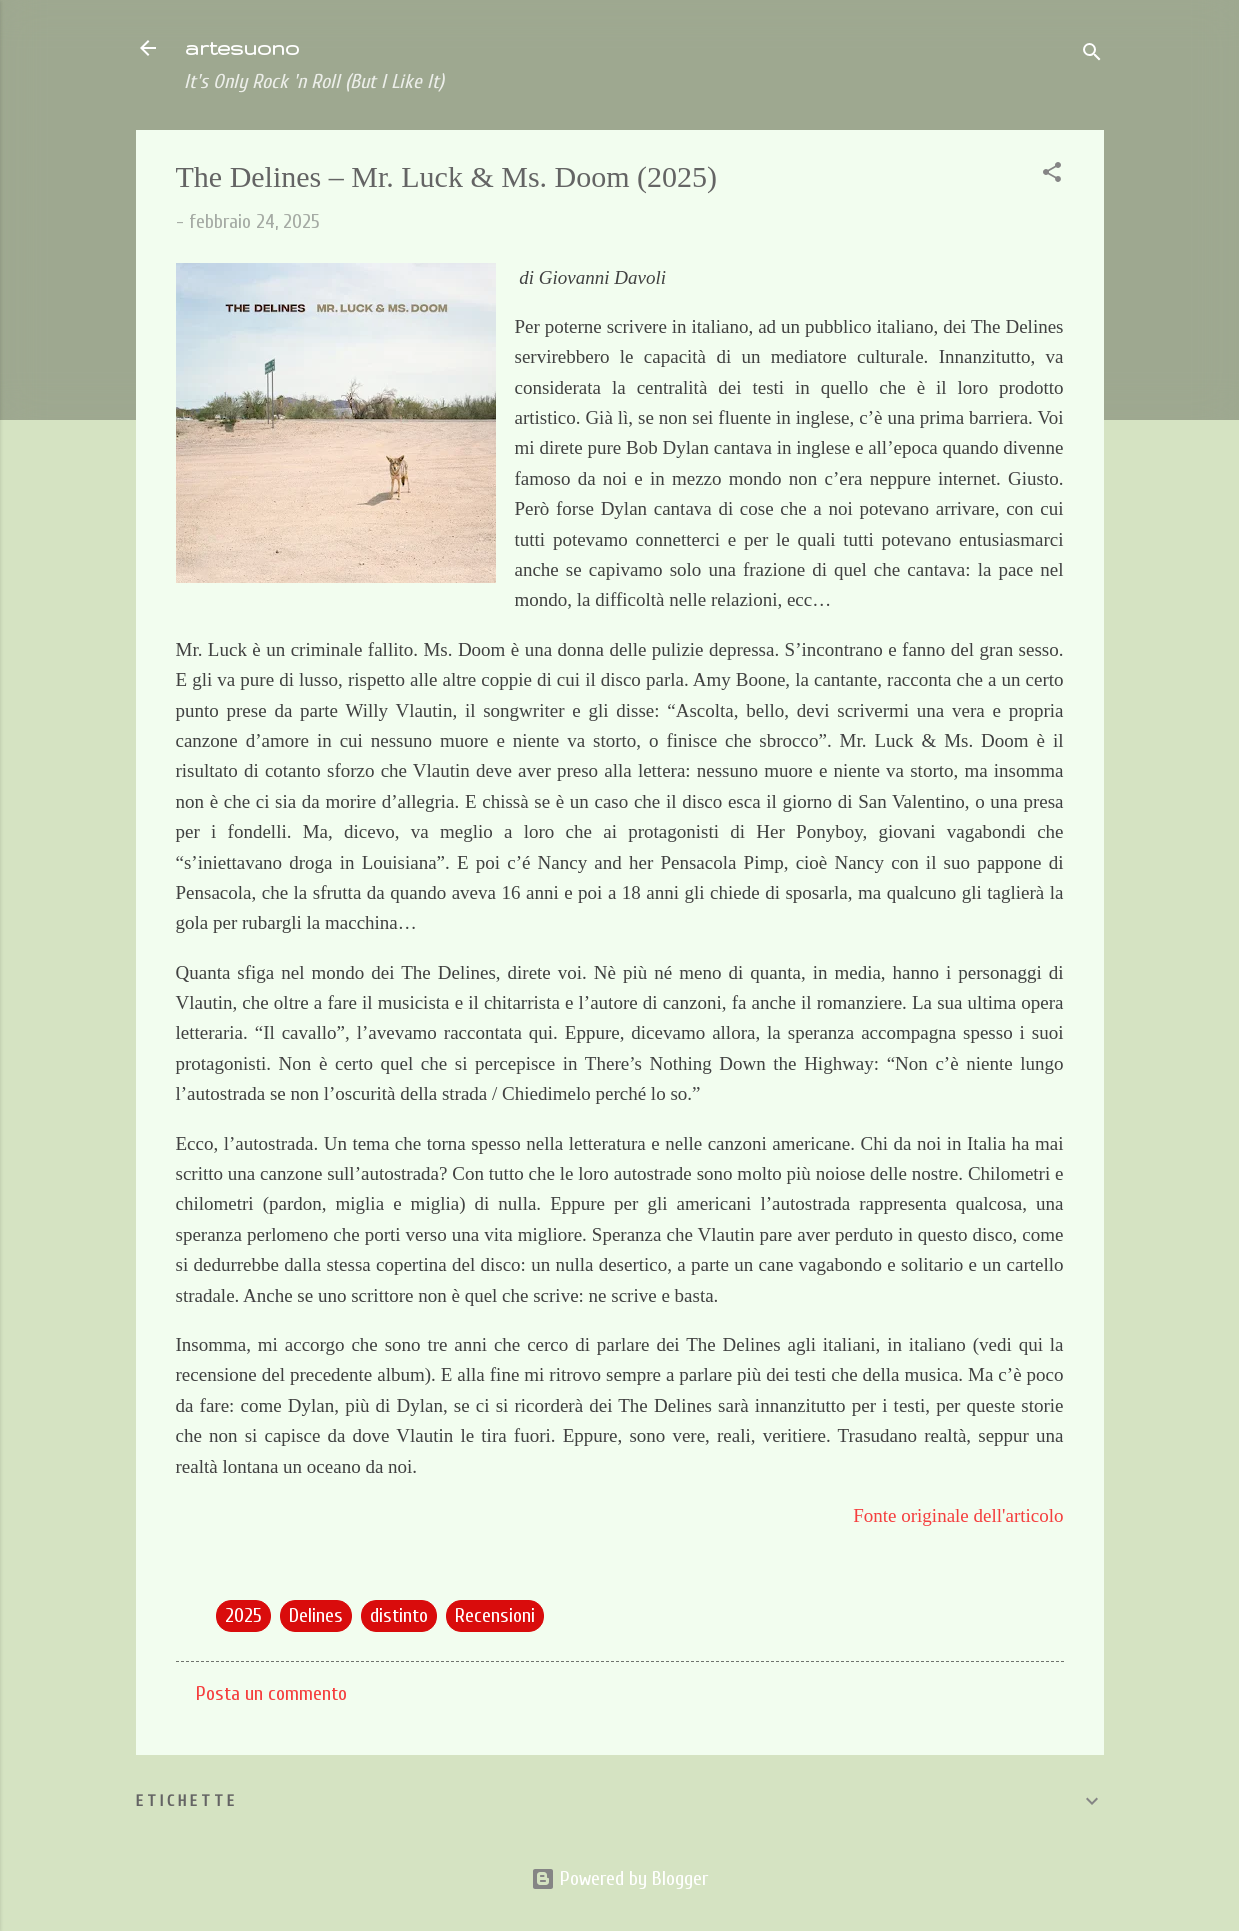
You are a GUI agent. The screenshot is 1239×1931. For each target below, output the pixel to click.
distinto (399, 1615)
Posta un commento (271, 1693)
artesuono (241, 47)
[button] (1052, 175)
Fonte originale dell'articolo (958, 1515)
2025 (243, 1615)
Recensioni (495, 1615)
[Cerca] (1092, 54)
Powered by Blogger (619, 1878)
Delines (316, 1615)
